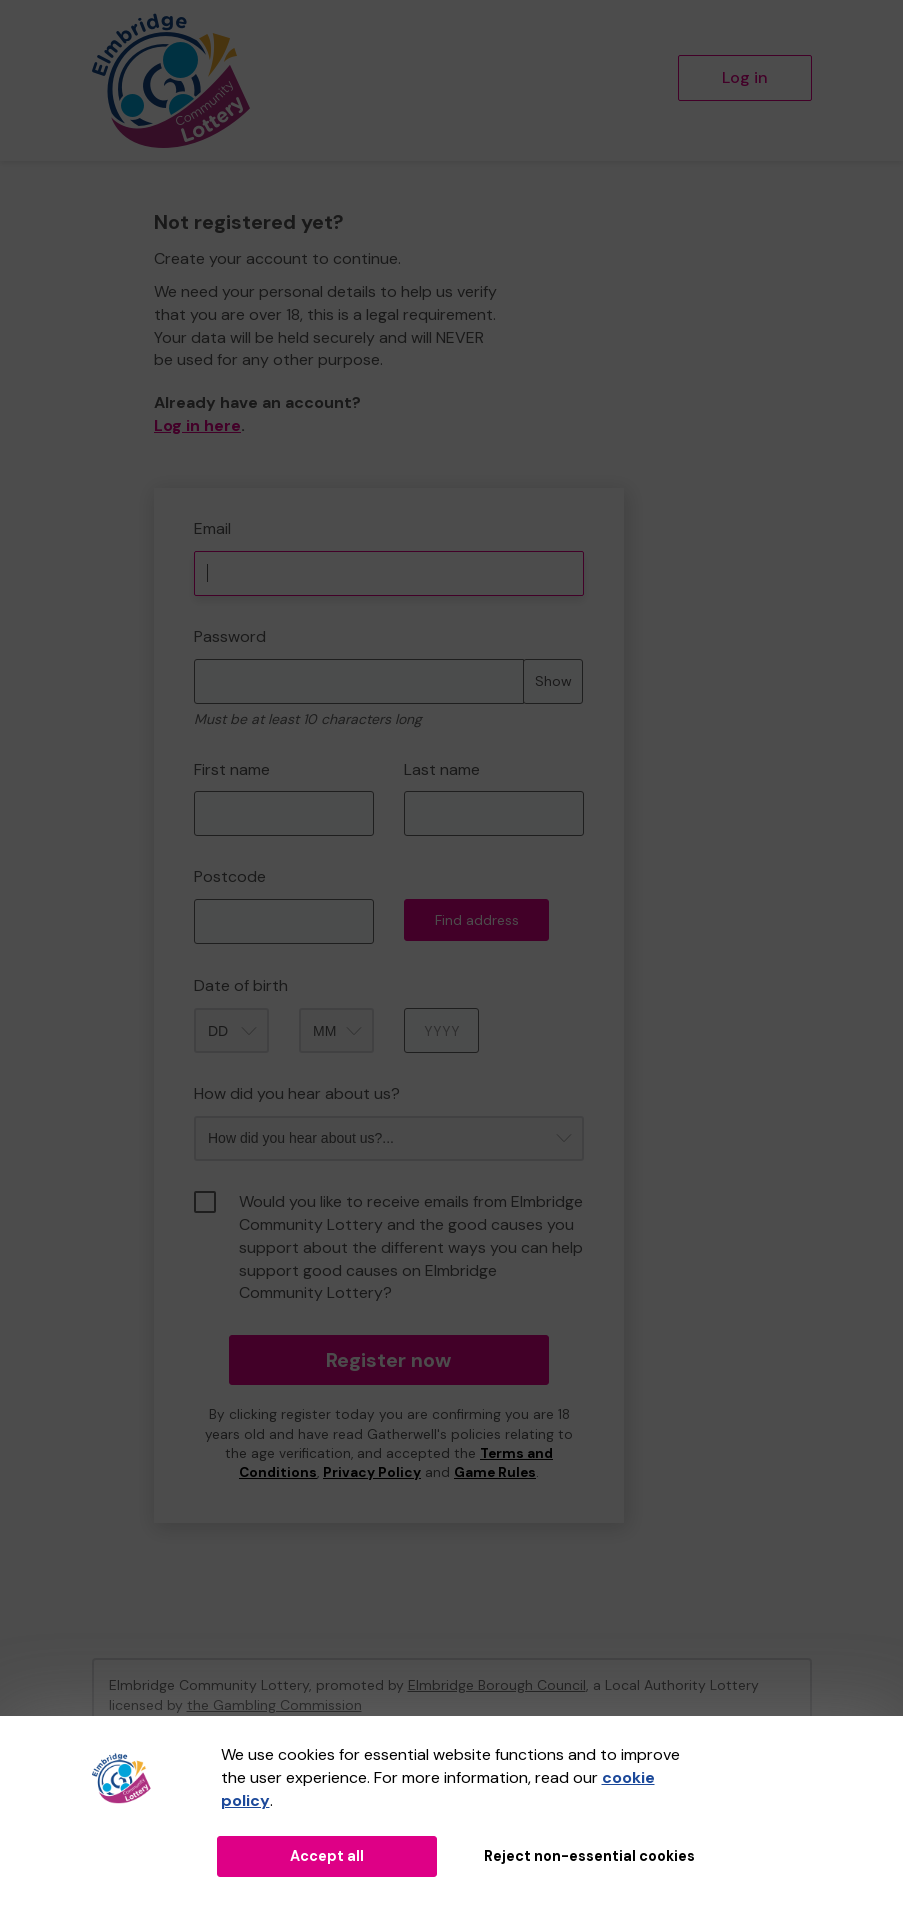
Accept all (327, 1856)
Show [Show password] (553, 681)
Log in (745, 77)
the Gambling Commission (274, 1705)
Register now (388, 1360)
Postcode (230, 876)
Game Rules (495, 1472)
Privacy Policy (372, 1472)
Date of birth (241, 985)
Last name (442, 769)
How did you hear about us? (297, 1093)
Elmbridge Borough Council (497, 1685)
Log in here (197, 425)
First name (232, 769)
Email (212, 528)
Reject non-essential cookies (589, 1856)
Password (230, 636)
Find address (477, 920)
